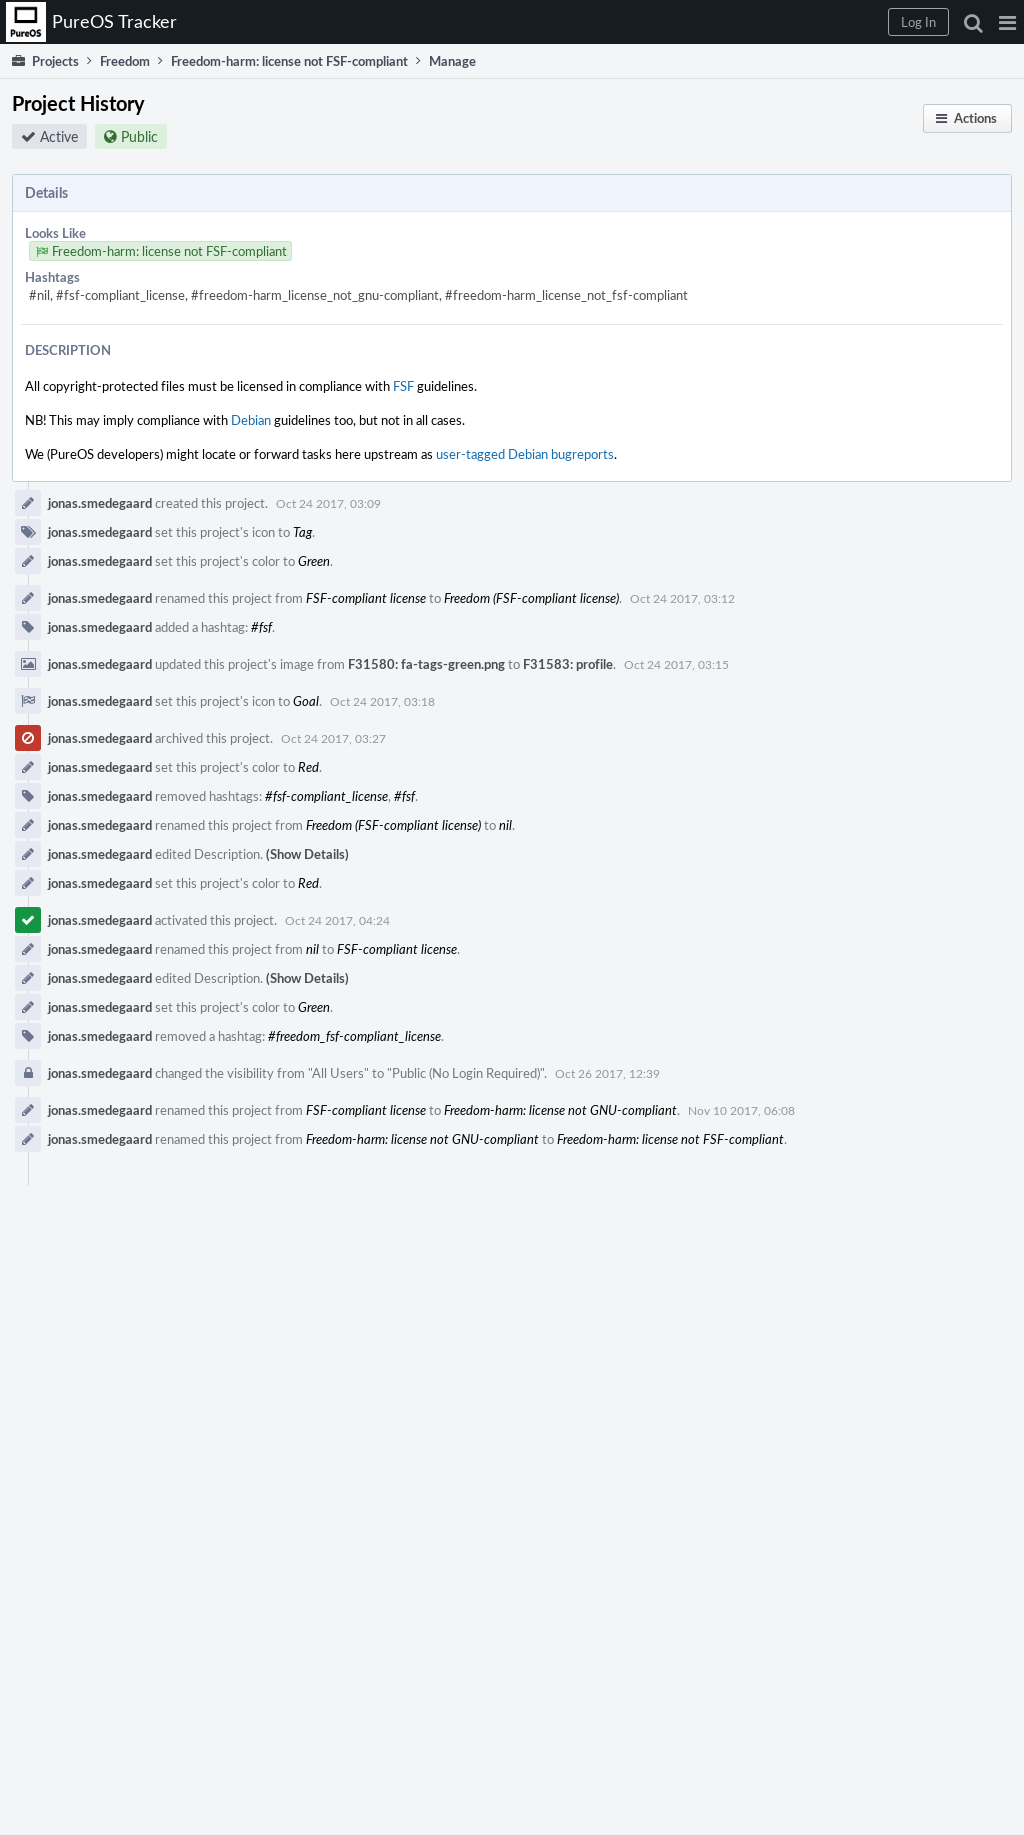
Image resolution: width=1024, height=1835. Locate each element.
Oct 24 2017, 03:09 (328, 503)
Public (139, 136)
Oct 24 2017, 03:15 (676, 664)
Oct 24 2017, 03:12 (682, 598)
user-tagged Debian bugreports (525, 454)
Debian (251, 420)
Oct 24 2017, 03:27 (333, 738)
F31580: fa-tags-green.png (426, 664)
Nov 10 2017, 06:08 (741, 1110)
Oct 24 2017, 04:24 (337, 920)
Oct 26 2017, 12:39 (607, 1073)
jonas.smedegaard (100, 503)
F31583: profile (568, 664)
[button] (1007, 22)
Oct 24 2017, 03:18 (382, 701)
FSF (403, 386)
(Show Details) (307, 854)
